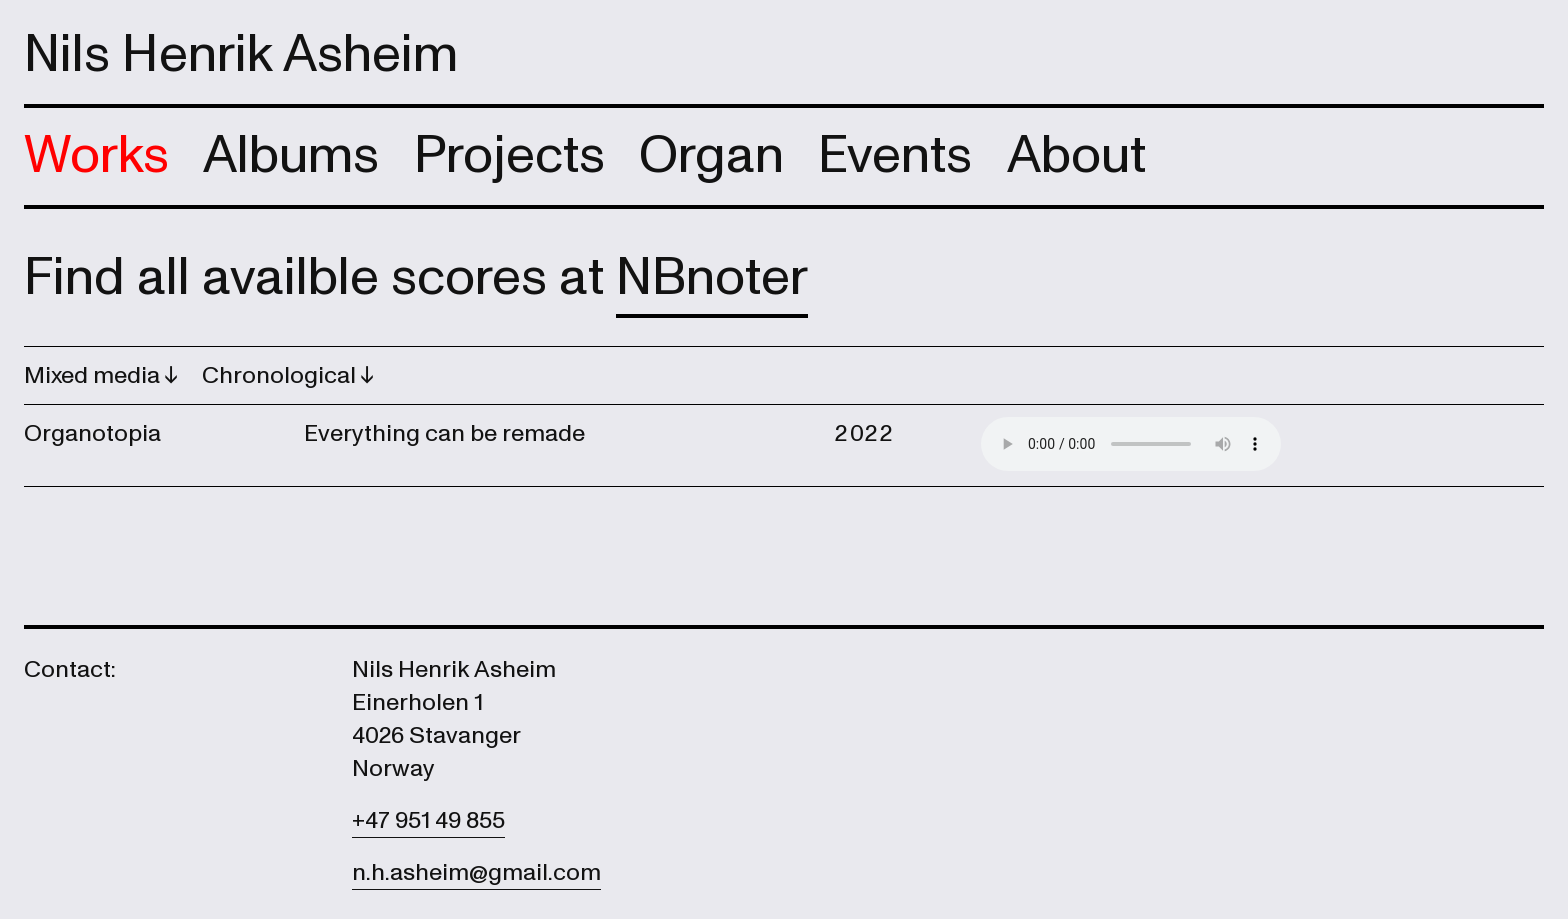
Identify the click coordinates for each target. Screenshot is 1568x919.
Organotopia (92, 433)
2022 (864, 433)
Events (895, 155)
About (1076, 155)
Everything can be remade (444, 433)
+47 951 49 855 (428, 820)
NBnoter (712, 277)
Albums (291, 155)
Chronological (281, 375)
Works (96, 155)
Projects (509, 155)
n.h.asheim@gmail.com (476, 872)
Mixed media (94, 375)
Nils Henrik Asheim (241, 54)
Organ (711, 155)
